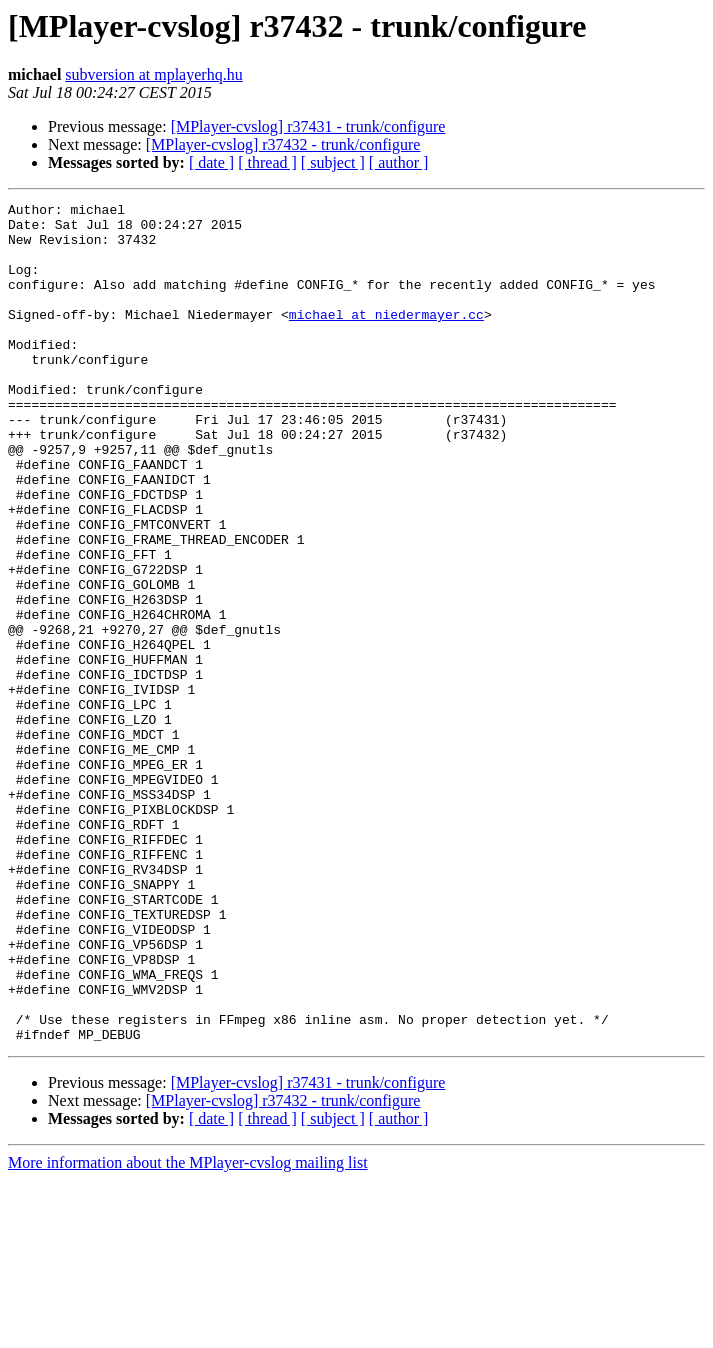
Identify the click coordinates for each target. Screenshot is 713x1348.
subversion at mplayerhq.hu (153, 74)
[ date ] (211, 162)
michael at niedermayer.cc (386, 338)
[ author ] (399, 162)
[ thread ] (267, 162)
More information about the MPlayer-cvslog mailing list (188, 1330)
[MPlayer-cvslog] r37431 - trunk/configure (308, 126)
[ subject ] (333, 162)
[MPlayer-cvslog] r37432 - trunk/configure (283, 144)
